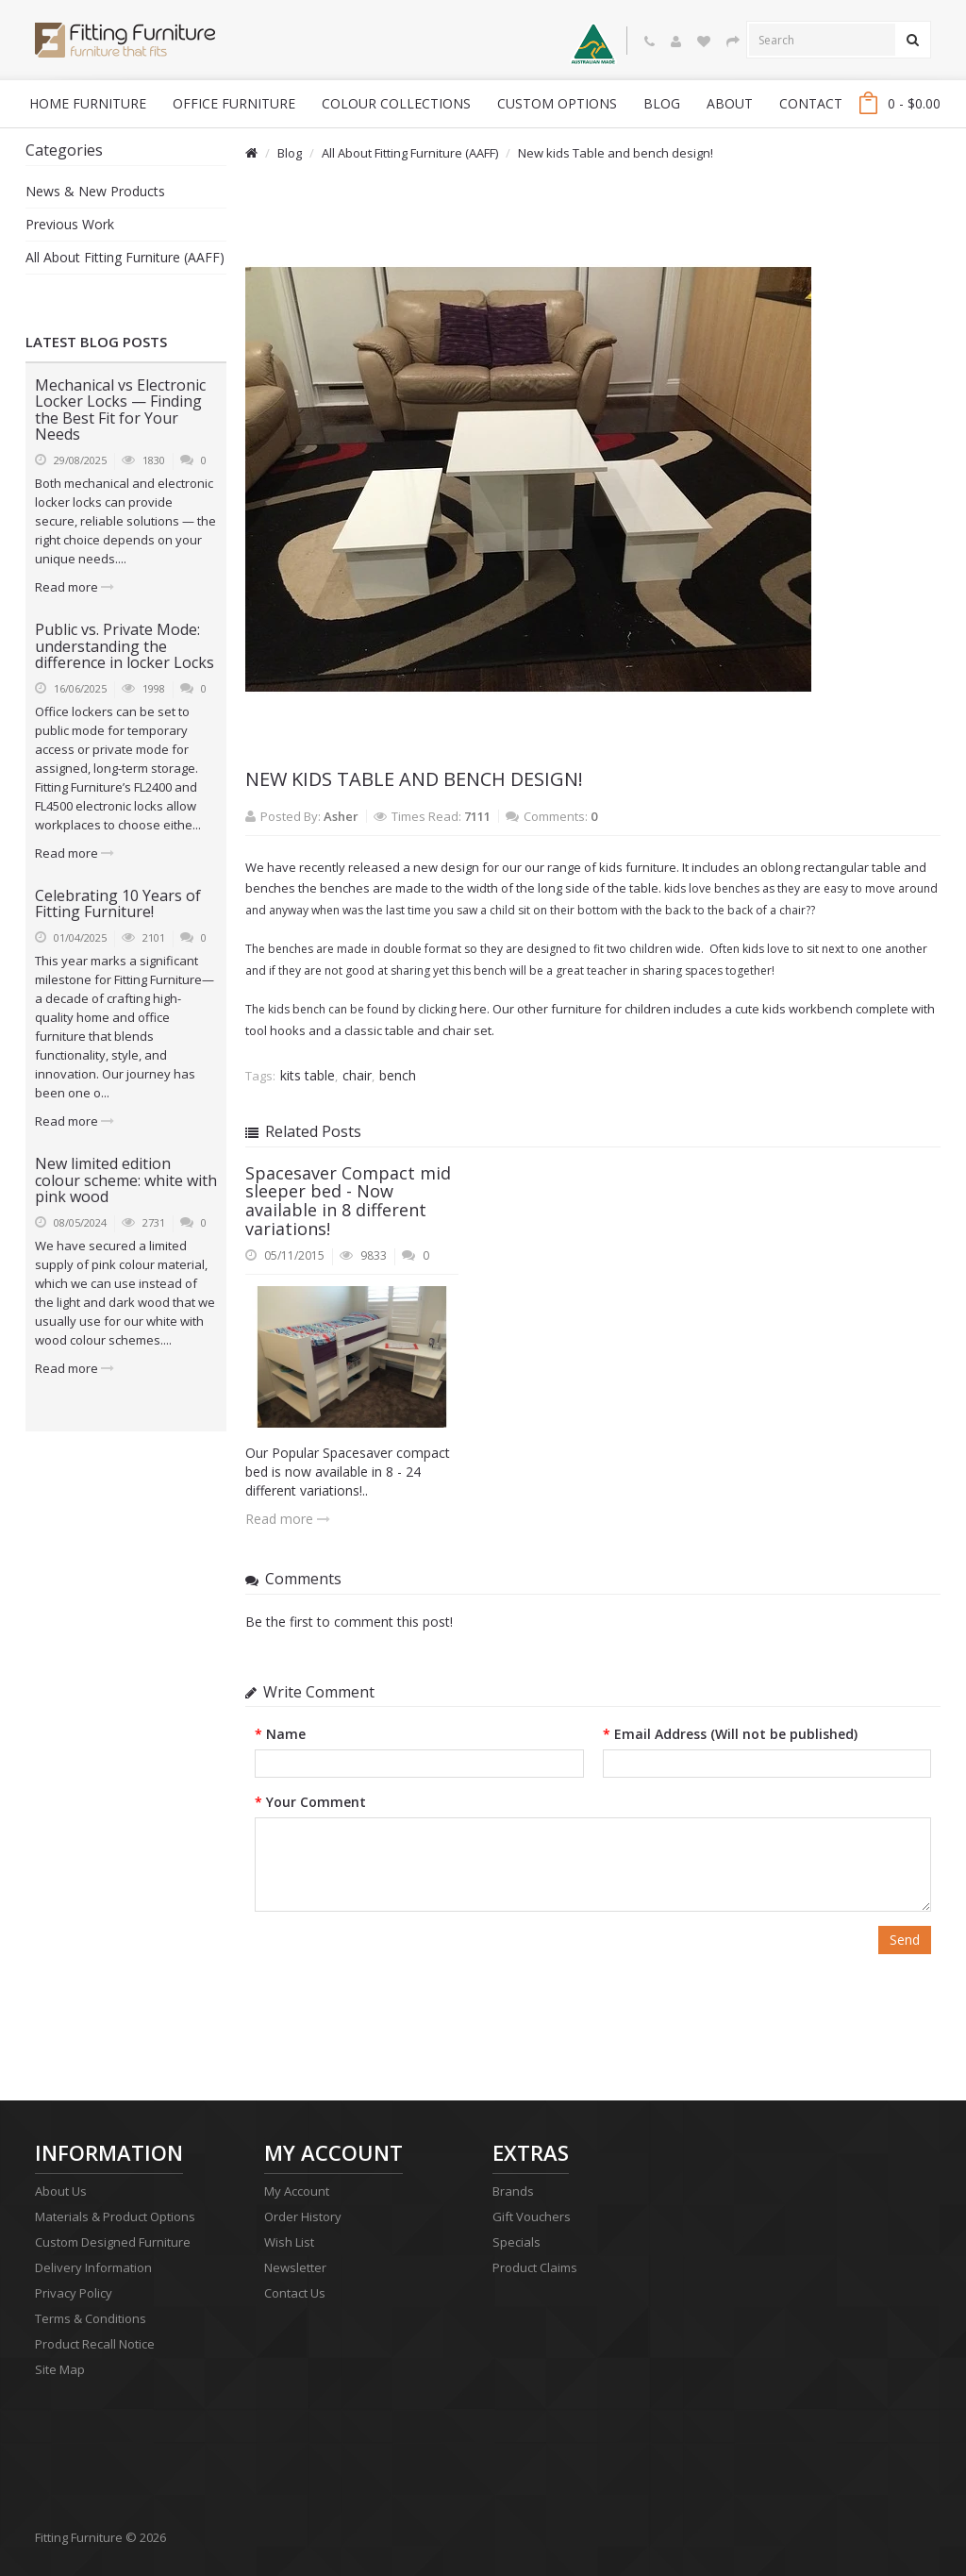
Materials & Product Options (115, 2216)
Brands (513, 2191)
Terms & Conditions (90, 2318)
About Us (61, 2191)
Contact (810, 103)
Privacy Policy (73, 2292)
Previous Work (69, 224)
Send (905, 1940)
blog (661, 103)
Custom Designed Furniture (113, 2241)
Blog (289, 152)
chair (357, 1075)
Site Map (60, 2369)
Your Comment (316, 1802)
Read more (74, 586)
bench (397, 1075)
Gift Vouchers (531, 2216)
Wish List (289, 2241)
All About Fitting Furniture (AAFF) (125, 257)
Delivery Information (93, 2267)
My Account (296, 2191)
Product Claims (534, 2267)
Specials (516, 2241)
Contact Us (294, 2292)
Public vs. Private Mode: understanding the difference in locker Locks (124, 646)
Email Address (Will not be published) (736, 1734)
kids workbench (807, 1008)
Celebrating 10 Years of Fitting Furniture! (118, 904)
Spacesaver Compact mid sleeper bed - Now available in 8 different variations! (348, 1201)
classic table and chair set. (419, 1030)
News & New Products (95, 191)
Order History (302, 2216)
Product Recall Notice (95, 2343)
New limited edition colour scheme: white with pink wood (126, 1180)
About (730, 103)
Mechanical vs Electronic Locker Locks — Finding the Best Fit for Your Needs (120, 410)
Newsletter (295, 2267)
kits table (307, 1075)
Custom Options (557, 103)
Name (286, 1734)
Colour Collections (396, 103)
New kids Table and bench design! (615, 152)
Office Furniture (234, 103)
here (473, 1008)
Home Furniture (87, 103)
